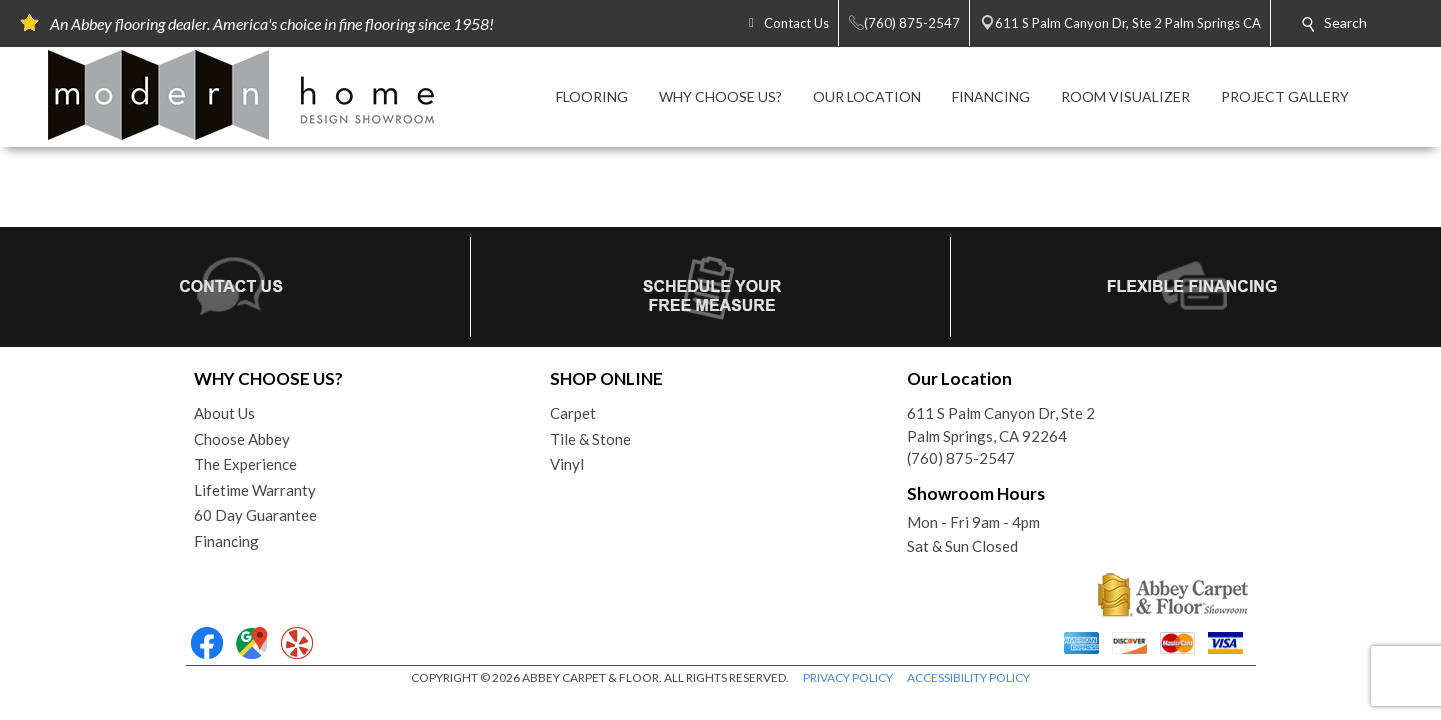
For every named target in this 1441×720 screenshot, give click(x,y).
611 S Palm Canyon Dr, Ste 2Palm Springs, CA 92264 (1001, 424)
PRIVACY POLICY (848, 677)
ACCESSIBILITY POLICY (968, 677)
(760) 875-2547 (961, 458)
